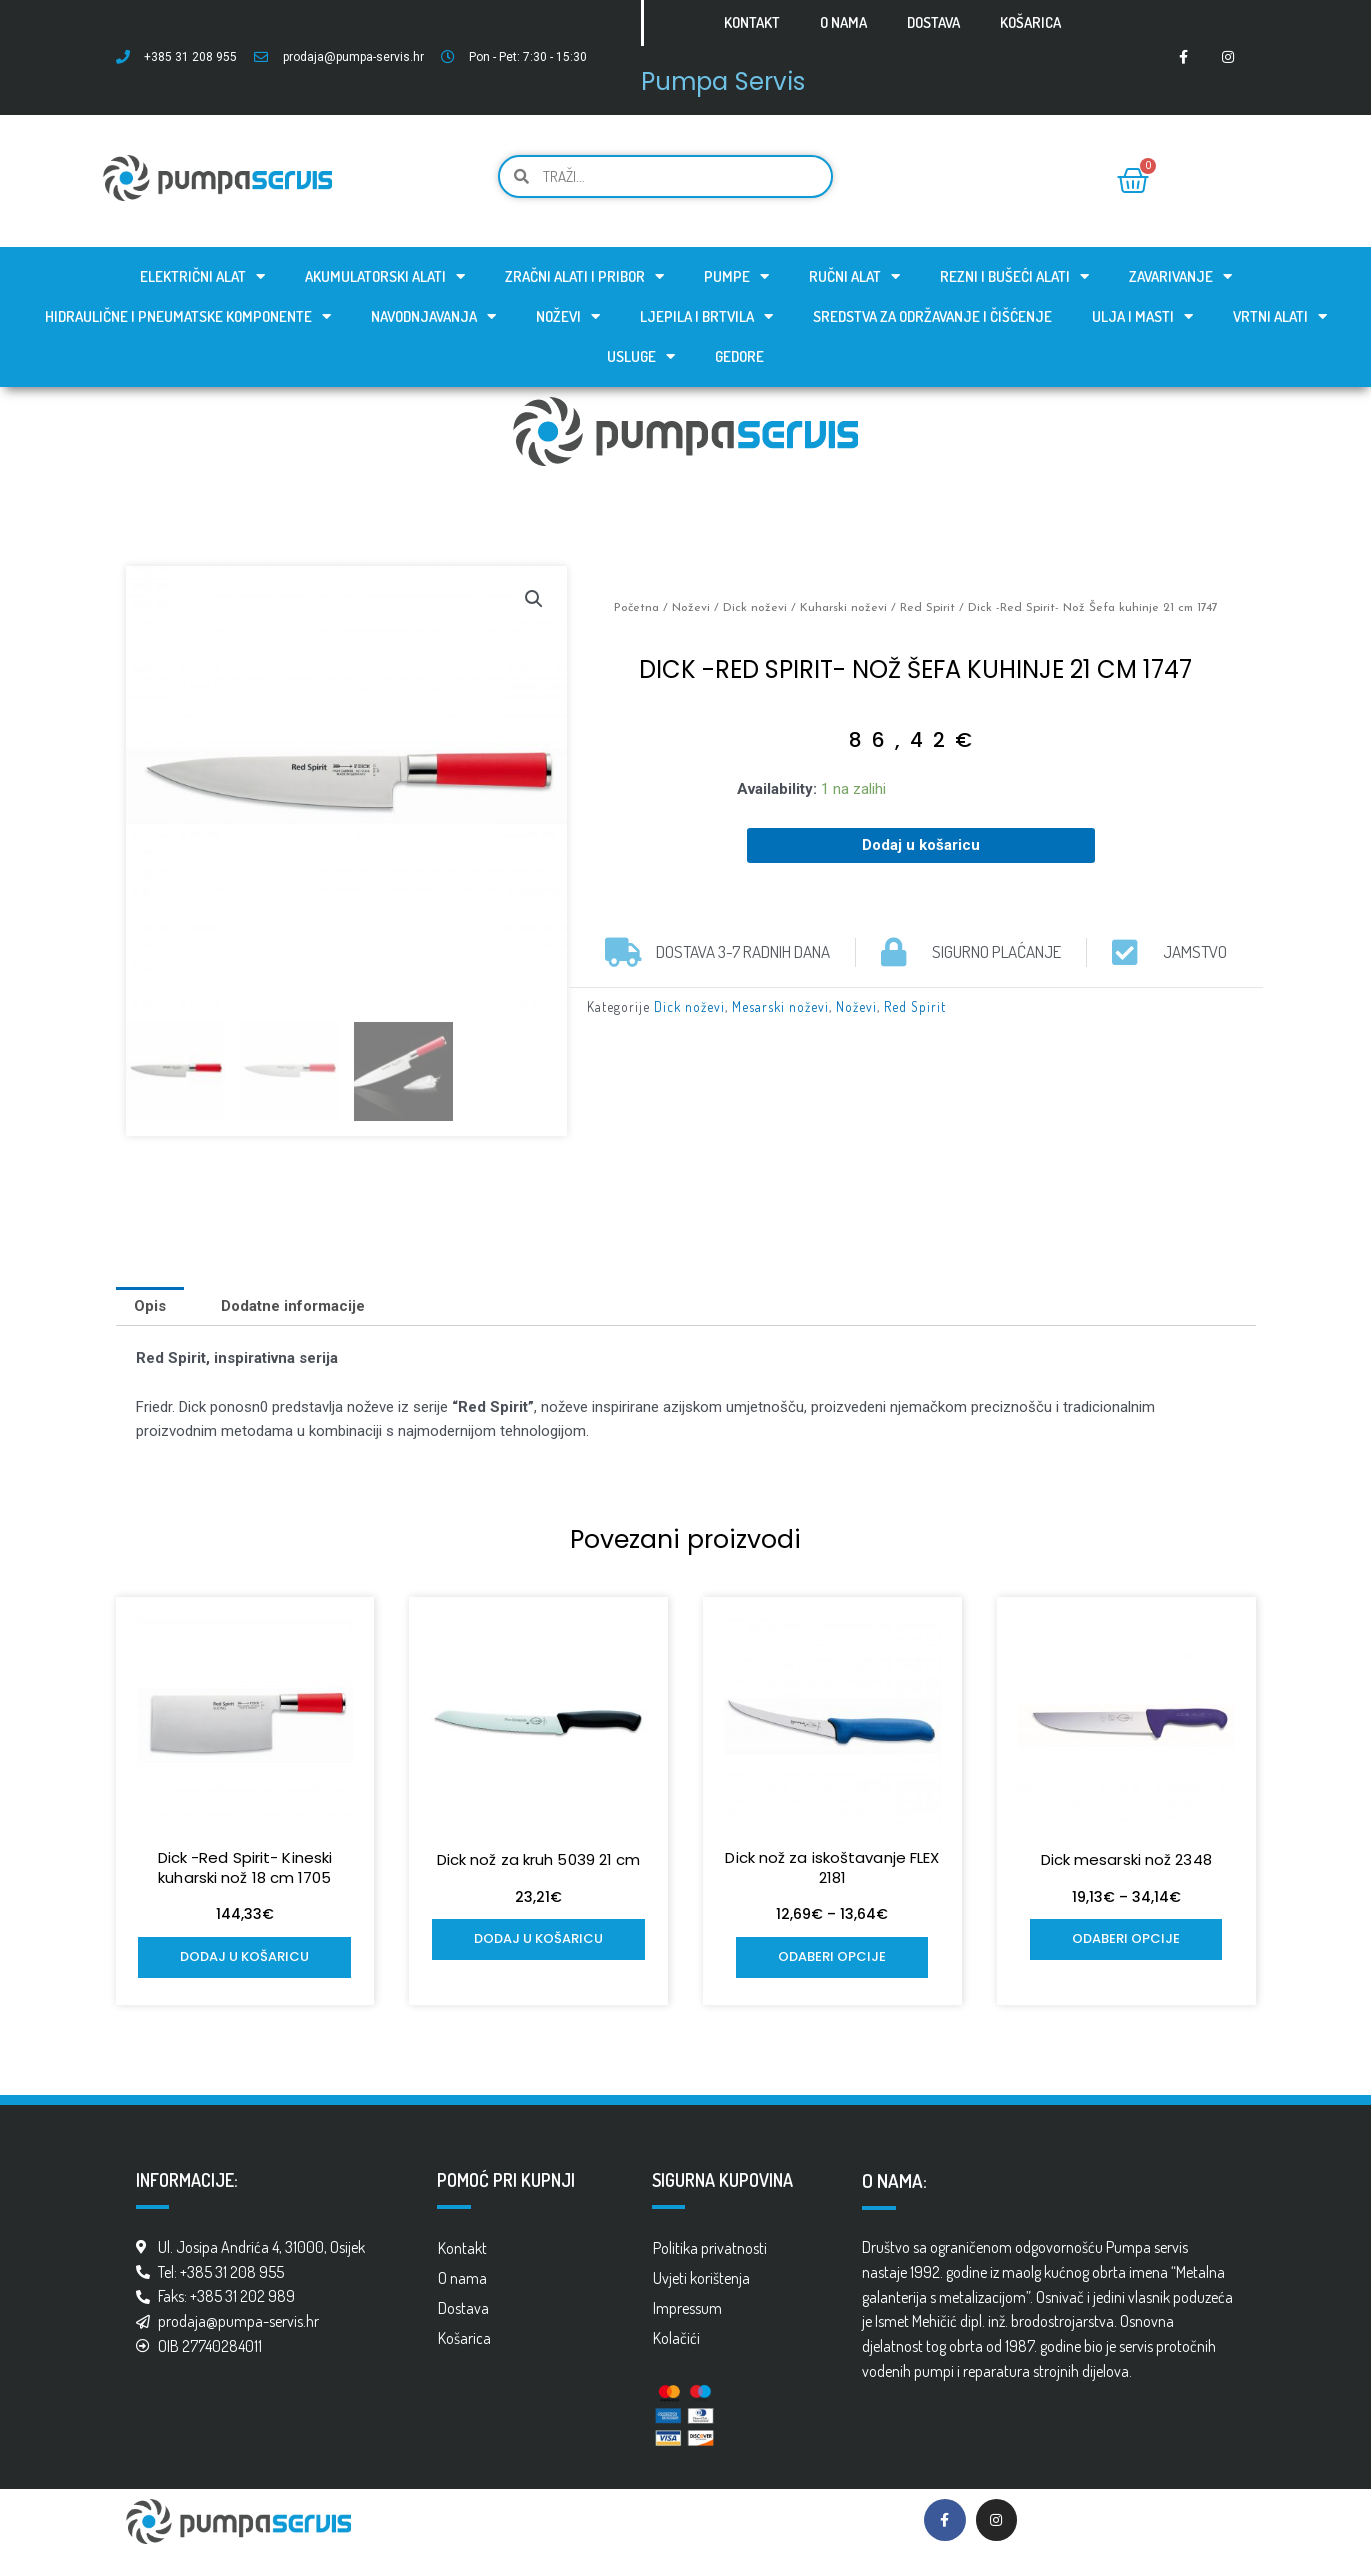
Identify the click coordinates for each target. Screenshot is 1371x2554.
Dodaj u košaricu (921, 845)
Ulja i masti (1142, 316)
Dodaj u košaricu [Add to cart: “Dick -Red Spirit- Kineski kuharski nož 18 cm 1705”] (244, 1956)
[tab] (150, 1306)
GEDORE (739, 356)
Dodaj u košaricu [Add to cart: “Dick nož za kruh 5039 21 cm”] (538, 1938)
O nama (843, 22)
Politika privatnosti (710, 2248)
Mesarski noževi (780, 1006)
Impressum (687, 2308)
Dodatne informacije (293, 1306)
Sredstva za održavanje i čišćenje (932, 316)
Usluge (641, 356)
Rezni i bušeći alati (1014, 276)
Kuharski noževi (843, 608)
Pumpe (736, 276)
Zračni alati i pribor (584, 276)
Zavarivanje (1180, 276)
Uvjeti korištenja (701, 2278)
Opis (150, 1306)
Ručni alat (854, 276)
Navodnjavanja (433, 316)
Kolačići (676, 2338)
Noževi (568, 316)
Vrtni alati (1280, 316)
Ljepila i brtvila (706, 316)
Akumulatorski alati (385, 276)
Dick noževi (755, 608)
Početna (636, 608)
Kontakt (752, 22)
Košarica (1030, 22)
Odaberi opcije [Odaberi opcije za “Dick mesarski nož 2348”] (1126, 1938)
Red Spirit (927, 608)
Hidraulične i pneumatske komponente (188, 316)
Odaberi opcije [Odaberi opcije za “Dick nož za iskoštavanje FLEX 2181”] (832, 1956)
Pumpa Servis (723, 81)
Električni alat (202, 276)
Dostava (933, 22)
